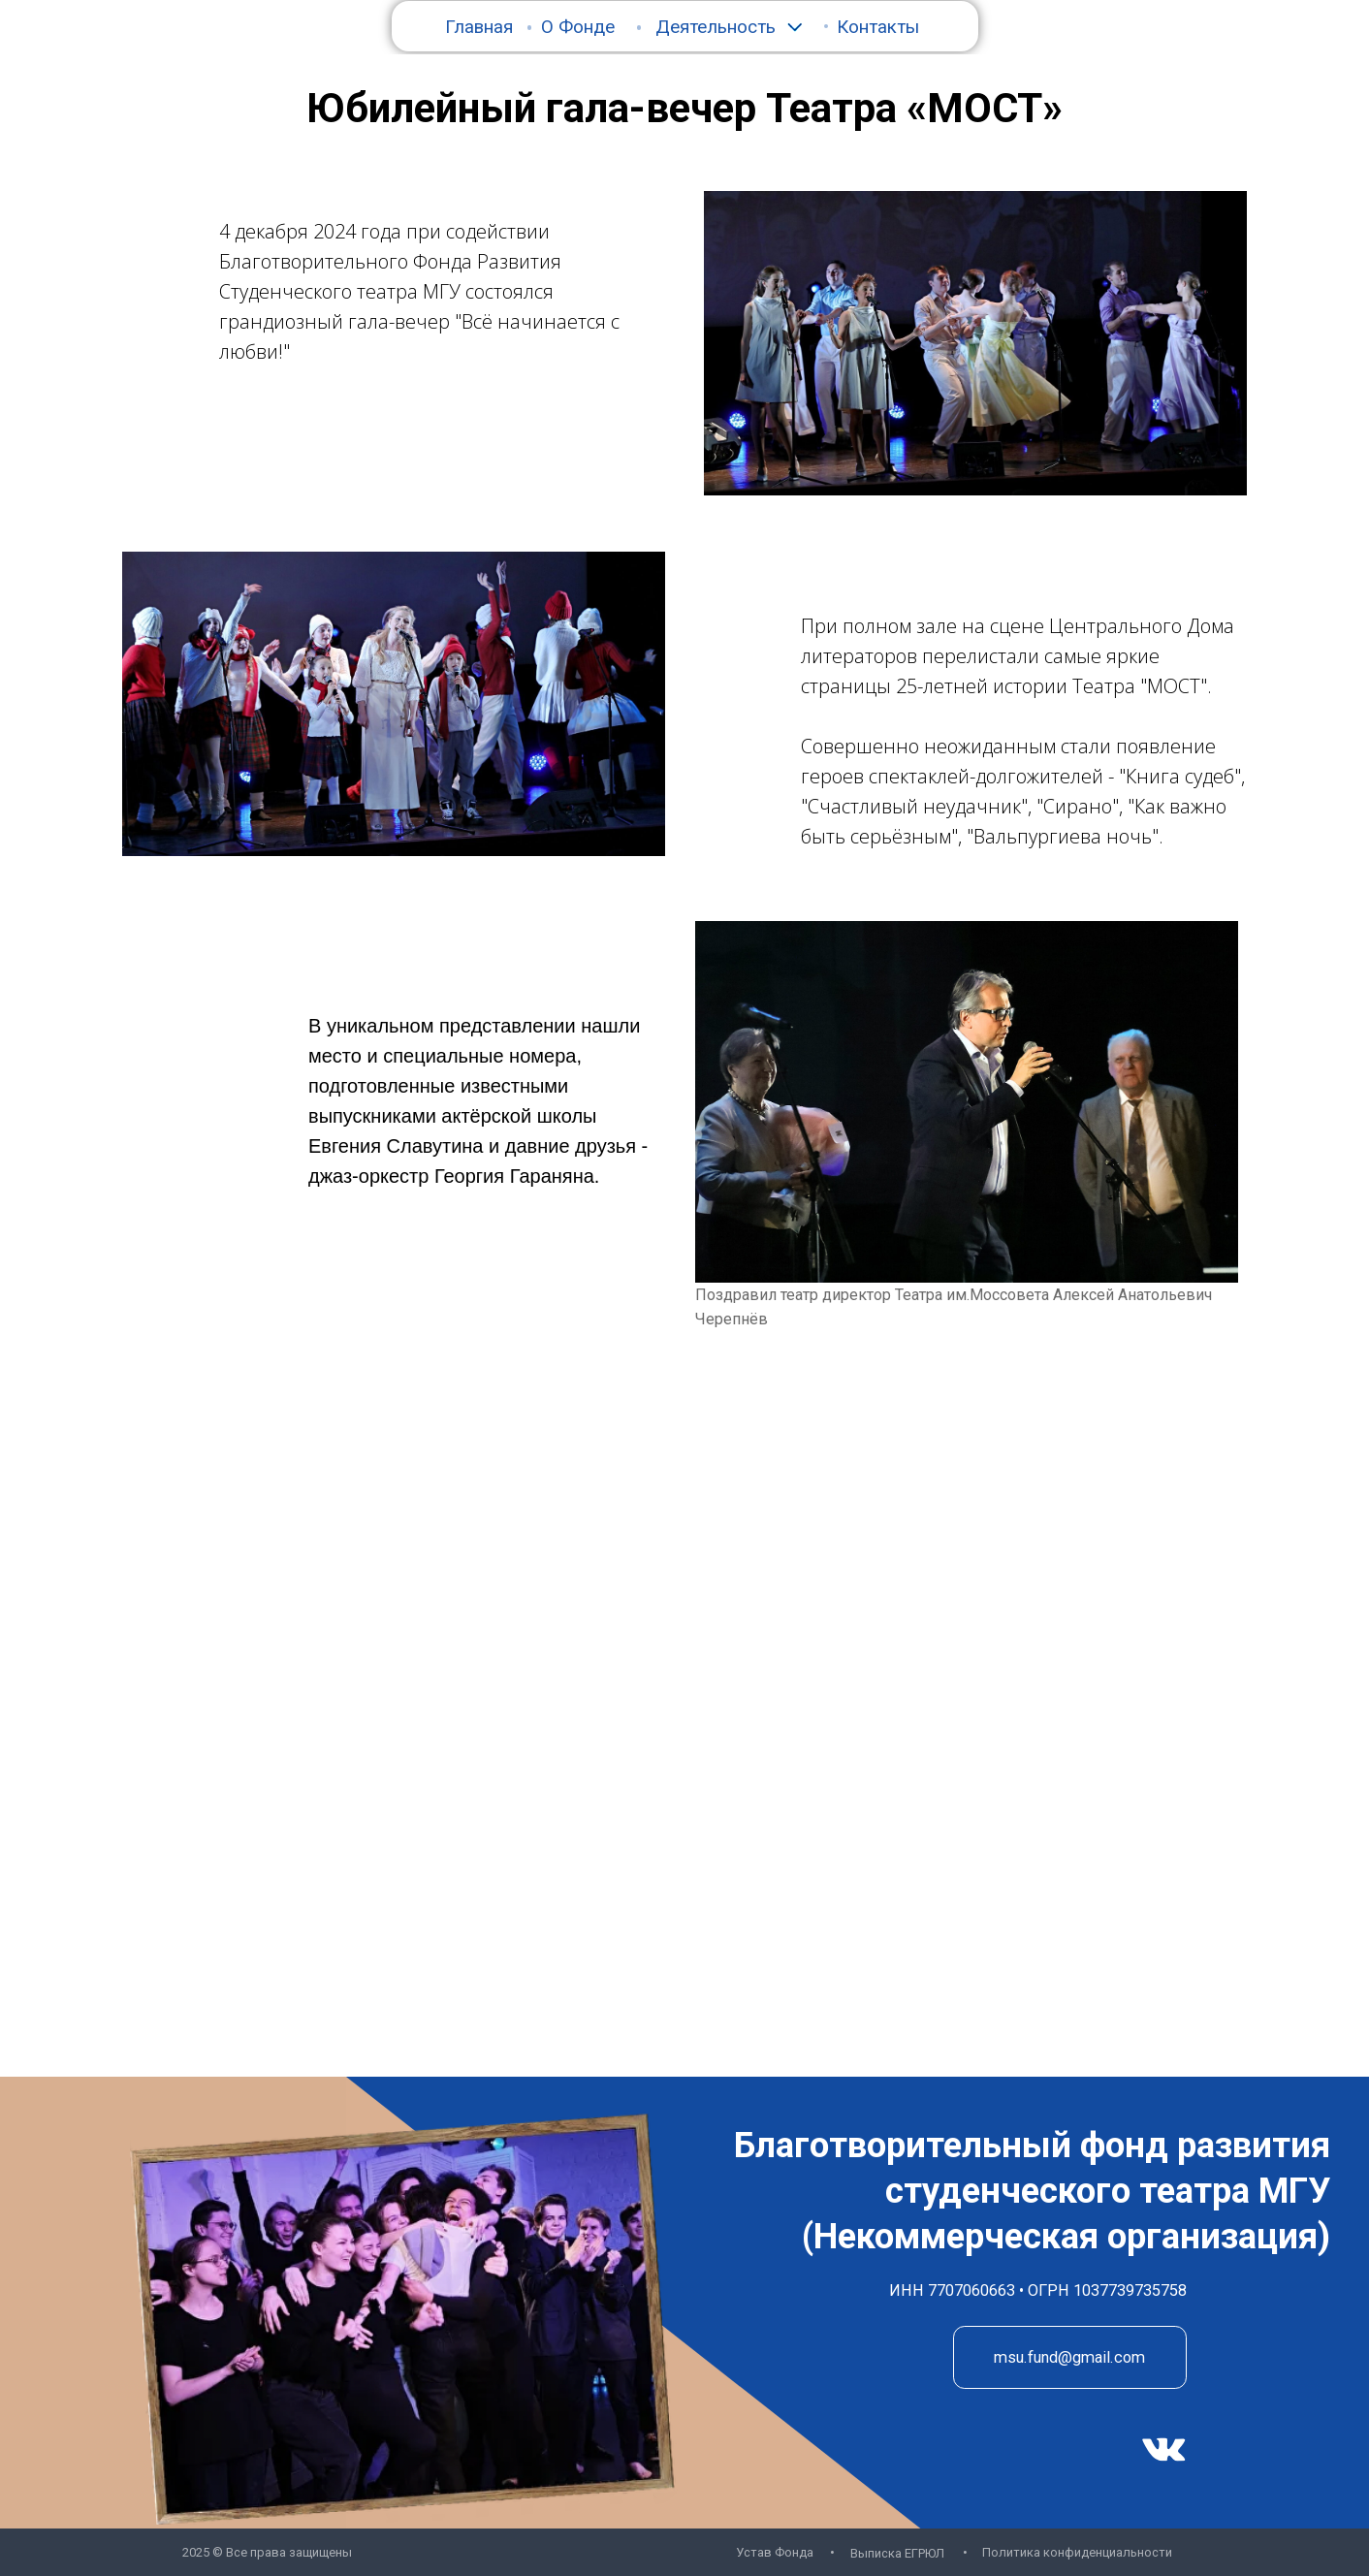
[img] (1164, 2450)
